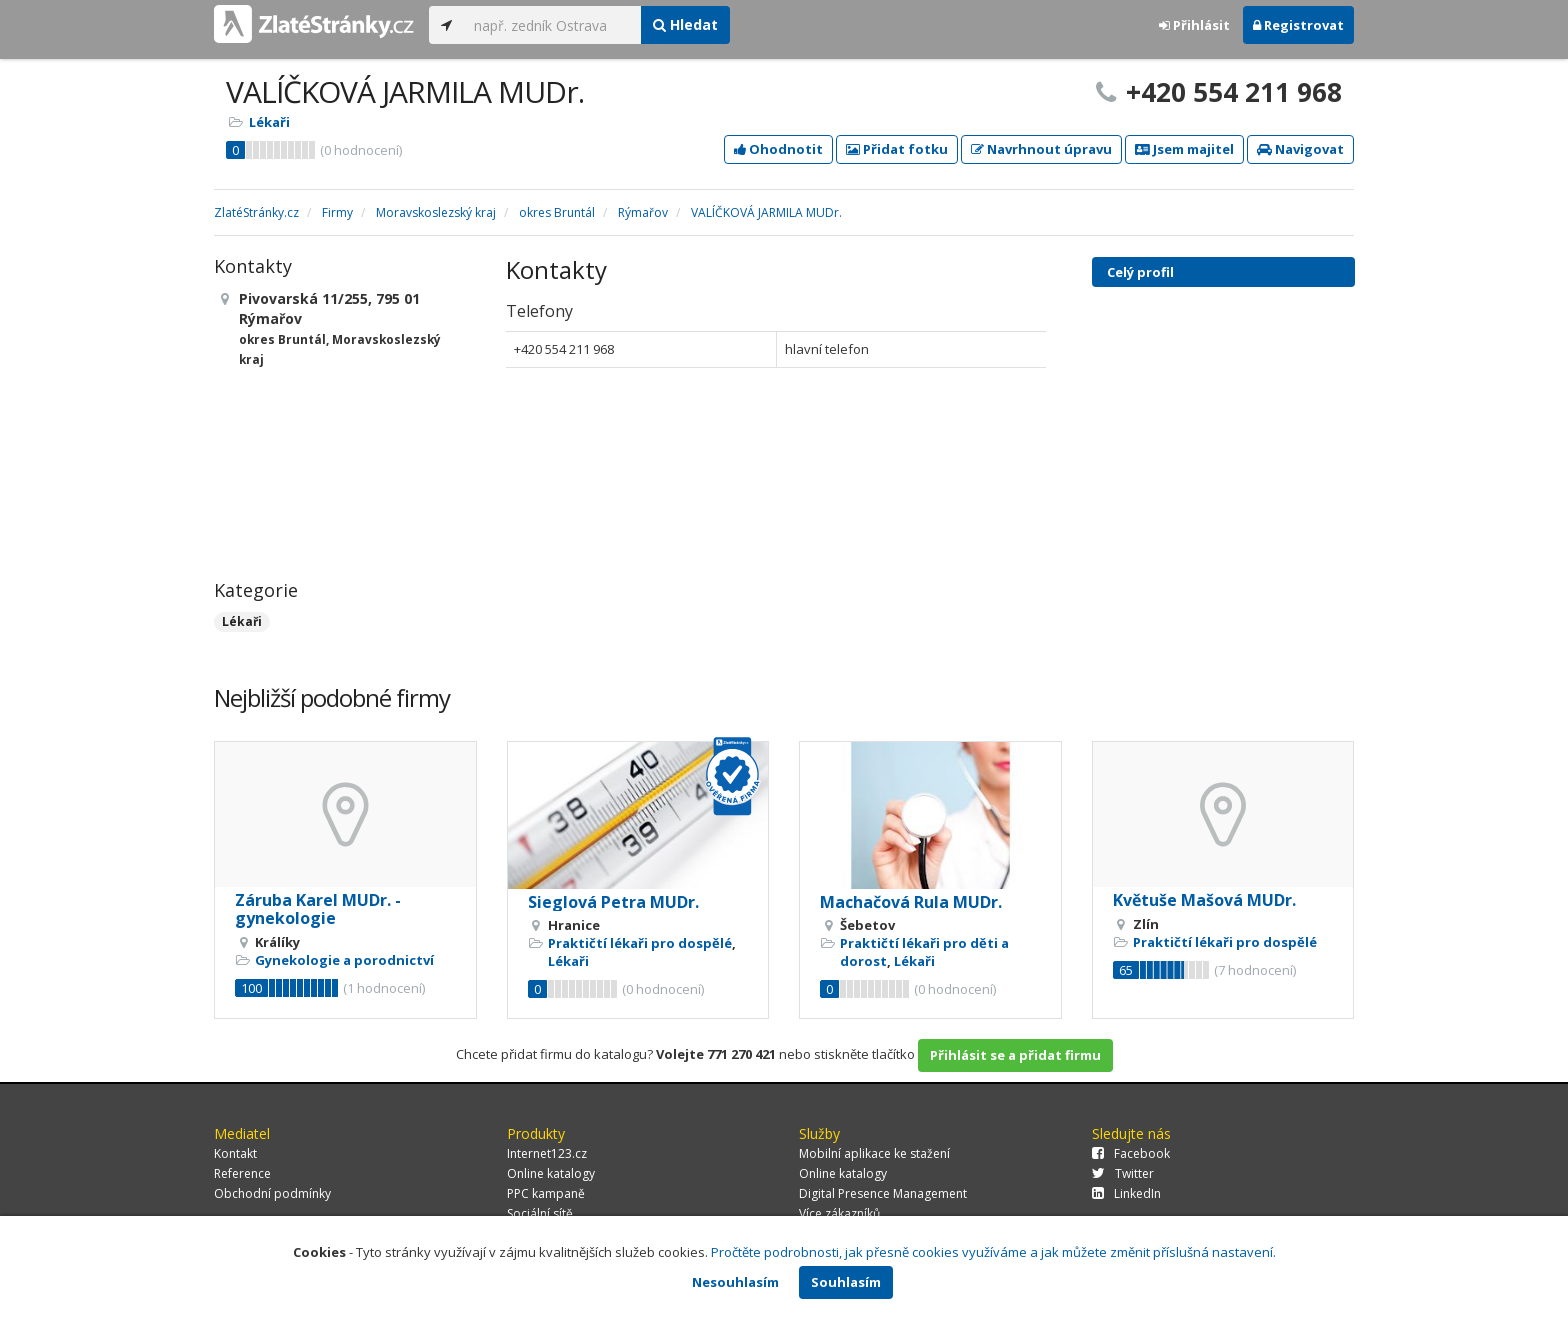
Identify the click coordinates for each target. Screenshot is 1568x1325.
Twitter (1123, 1173)
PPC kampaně (546, 1193)
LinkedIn (1126, 1193)
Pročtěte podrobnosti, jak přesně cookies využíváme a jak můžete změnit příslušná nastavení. (993, 1252)
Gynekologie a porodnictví (344, 960)
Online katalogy (551, 1173)
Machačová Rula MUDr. (911, 902)
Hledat (685, 24)
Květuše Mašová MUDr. (1204, 900)
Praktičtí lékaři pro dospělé (640, 943)
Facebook (1131, 1153)
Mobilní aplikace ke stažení (874, 1153)
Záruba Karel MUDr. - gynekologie (318, 909)
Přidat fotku (897, 149)
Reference (242, 1173)
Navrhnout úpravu (1041, 149)
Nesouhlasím (735, 1282)
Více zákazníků (839, 1213)
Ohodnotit (778, 149)
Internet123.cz (547, 1153)
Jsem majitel (1184, 149)
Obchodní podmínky (272, 1193)
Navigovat (1300, 149)
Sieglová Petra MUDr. (613, 902)
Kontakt (235, 1153)
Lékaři (269, 122)
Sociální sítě (540, 1213)
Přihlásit (1194, 25)
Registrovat (1298, 25)
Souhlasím (846, 1282)
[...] (552, 25)
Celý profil (1140, 272)
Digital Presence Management (883, 1193)
